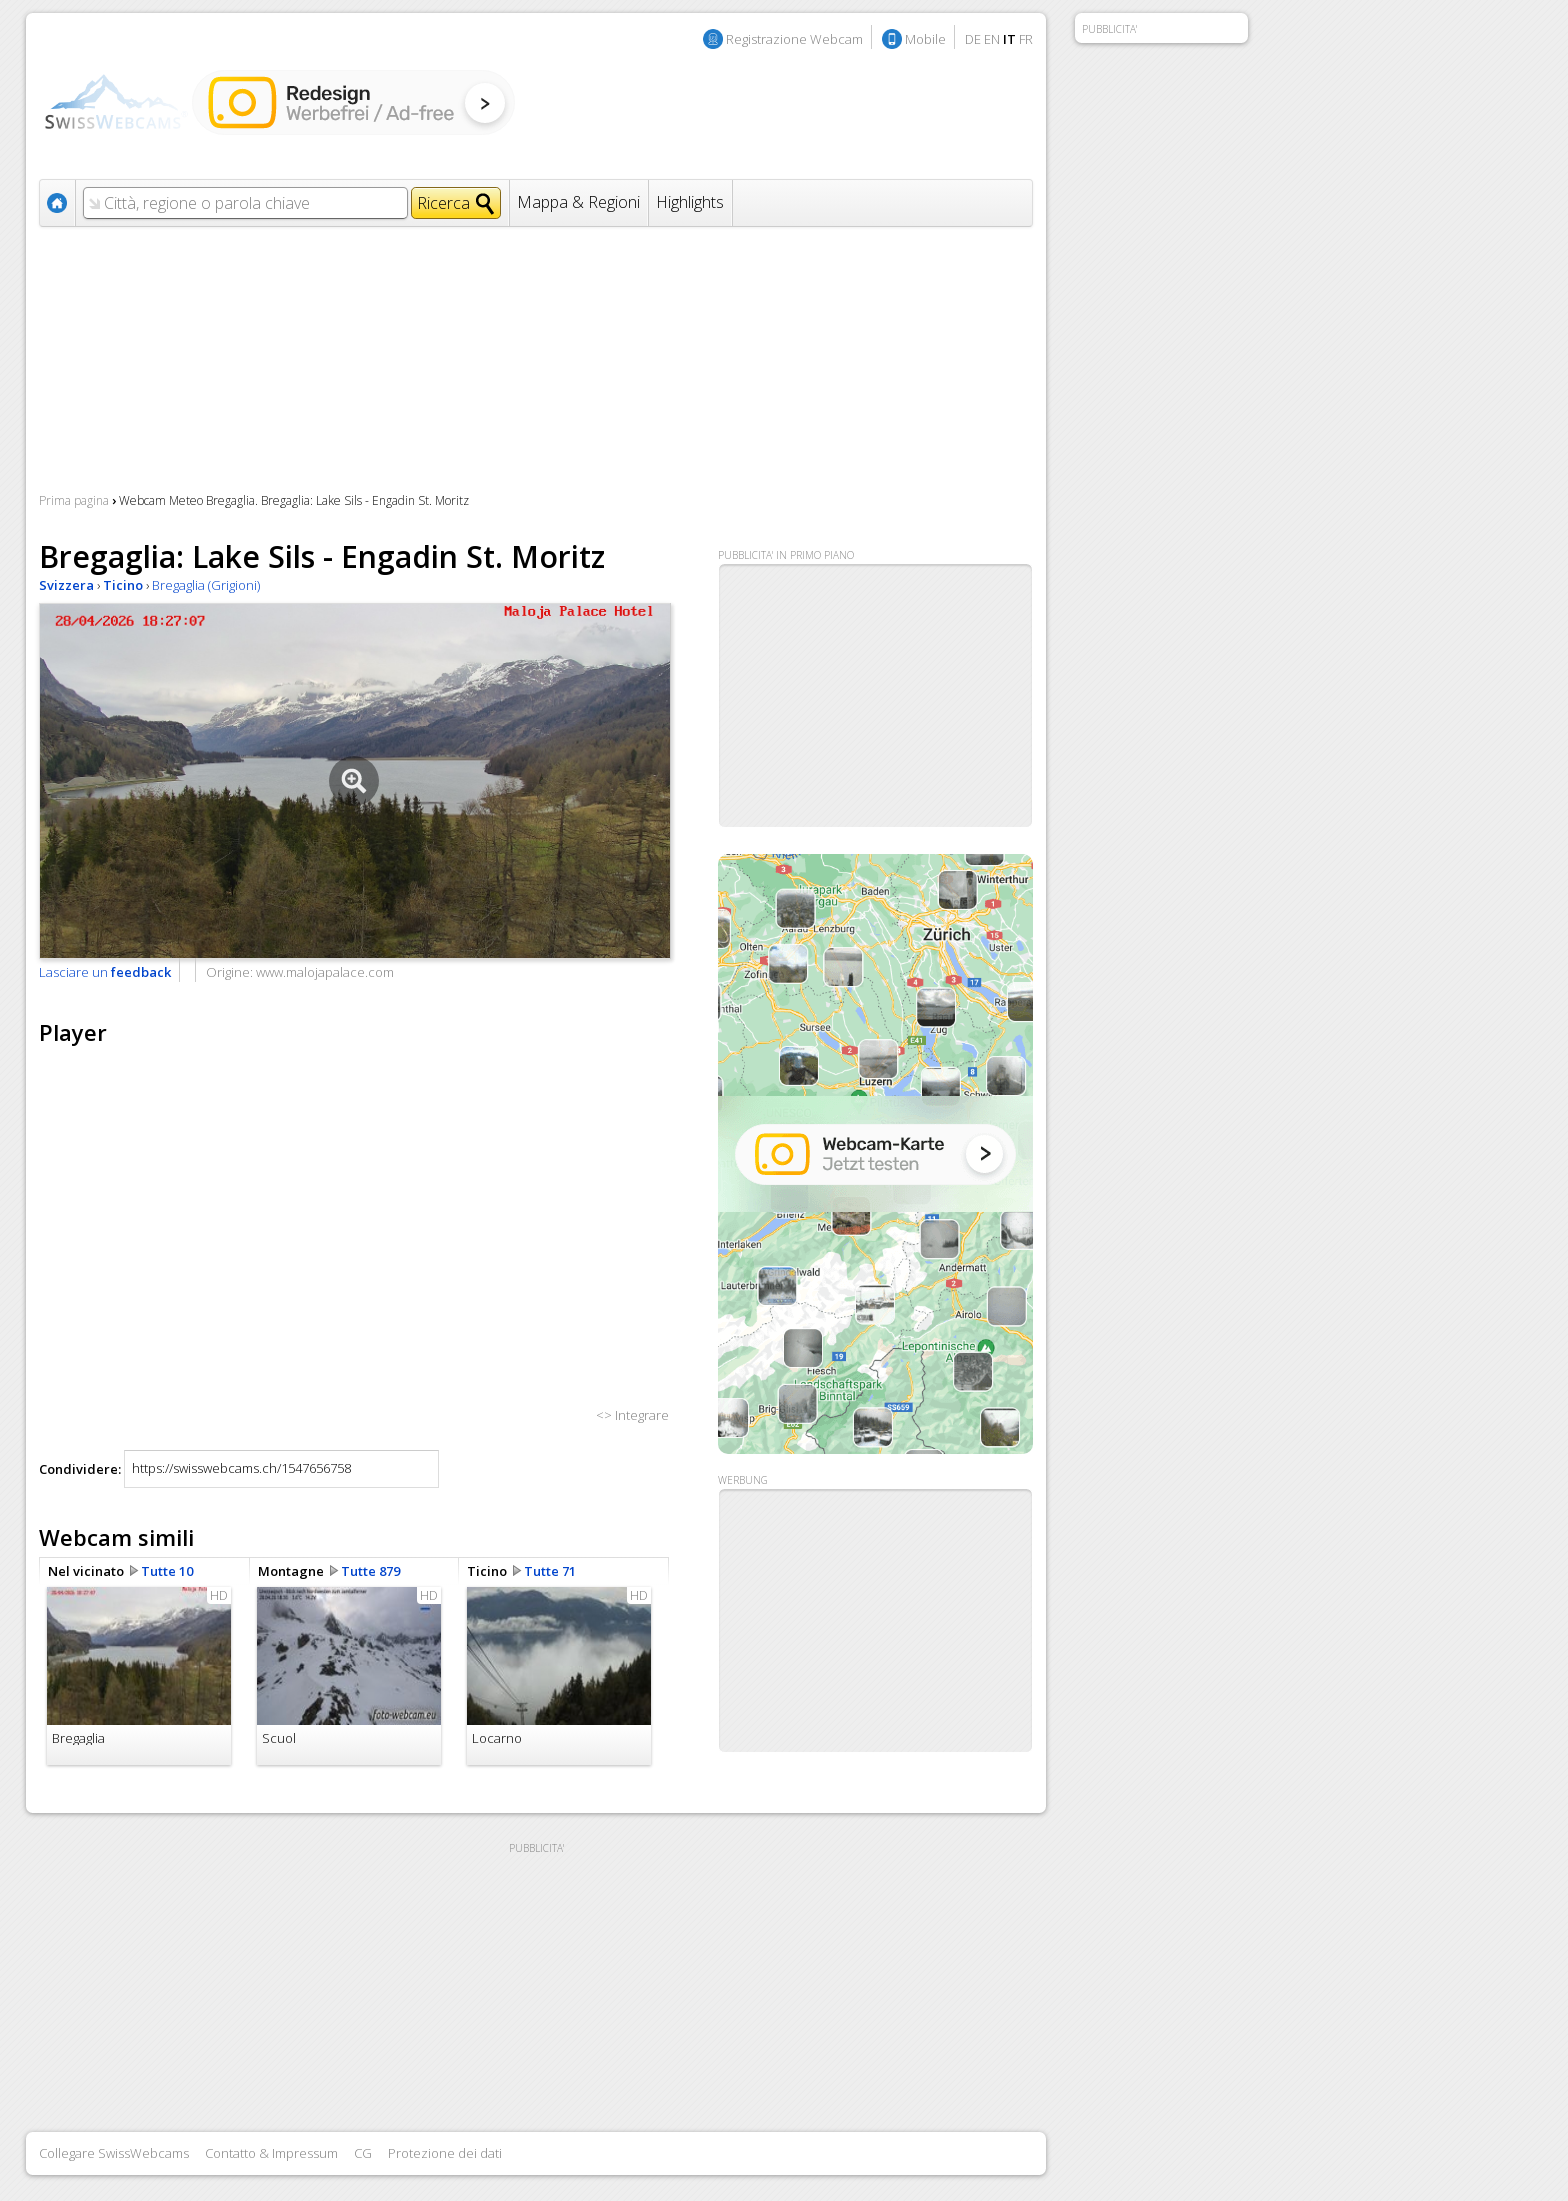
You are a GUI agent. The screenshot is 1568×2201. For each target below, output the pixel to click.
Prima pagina (74, 500)
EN (992, 39)
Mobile (925, 39)
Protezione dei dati (445, 2153)
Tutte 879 (370, 1571)
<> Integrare (632, 1415)
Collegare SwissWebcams (114, 2153)
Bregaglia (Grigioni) (206, 585)
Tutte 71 (550, 1571)
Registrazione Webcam (794, 39)
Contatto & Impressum (271, 2153)
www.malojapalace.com (325, 972)
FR (1026, 39)
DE (973, 39)
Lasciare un (105, 972)
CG (363, 2153)
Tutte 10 (167, 1571)
